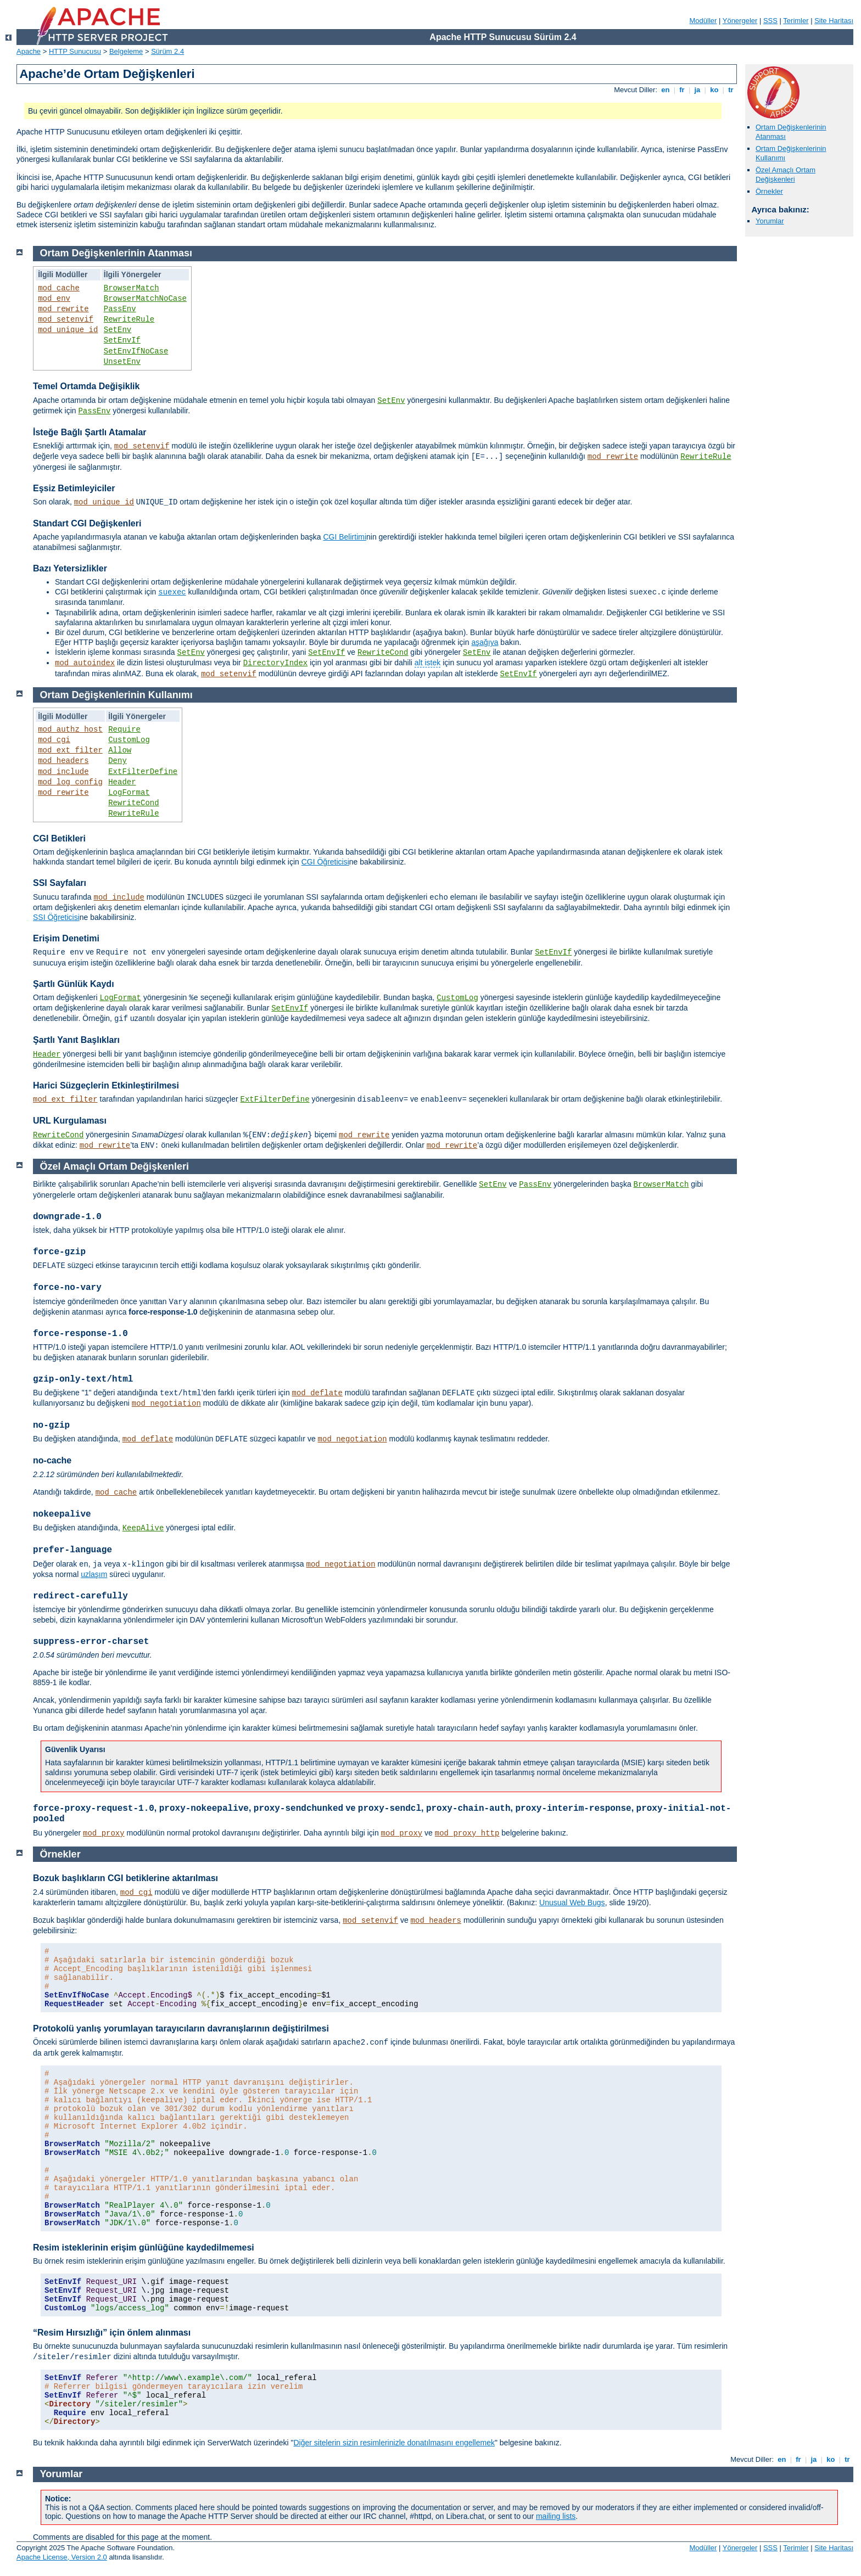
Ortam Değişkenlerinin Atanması (116, 253)
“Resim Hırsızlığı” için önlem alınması (112, 2332)
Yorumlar (770, 221)
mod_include (63, 771)
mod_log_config (70, 782)
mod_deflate (317, 1393)
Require (124, 729)
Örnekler (769, 191)
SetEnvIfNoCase (136, 351)
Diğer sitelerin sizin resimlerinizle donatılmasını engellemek (393, 2442)
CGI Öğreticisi (325, 861)
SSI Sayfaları (59, 883)
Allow (119, 750)
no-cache (52, 1460)
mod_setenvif (65, 319)
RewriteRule (129, 319)
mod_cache (59, 288)
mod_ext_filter (70, 750)
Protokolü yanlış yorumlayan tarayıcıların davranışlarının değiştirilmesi (181, 2028)
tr (731, 90)
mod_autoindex (85, 663)
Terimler (795, 20)
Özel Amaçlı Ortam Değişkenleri (785, 174)
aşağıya (484, 642)
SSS (770, 20)
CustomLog (129, 740)
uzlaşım (94, 1574)
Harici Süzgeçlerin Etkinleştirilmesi (106, 1085)
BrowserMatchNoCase (145, 298)
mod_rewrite (63, 309)
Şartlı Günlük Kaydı (73, 984)
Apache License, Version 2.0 (61, 2557)
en (665, 90)
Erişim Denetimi (66, 938)
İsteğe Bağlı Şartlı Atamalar (90, 432)
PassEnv (120, 309)
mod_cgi (54, 740)
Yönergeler (740, 20)
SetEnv (117, 329)
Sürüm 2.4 (167, 51)
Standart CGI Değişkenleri (87, 523)
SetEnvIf (122, 340)
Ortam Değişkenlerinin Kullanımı (116, 694)
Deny (117, 760)
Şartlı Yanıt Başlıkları (76, 1040)
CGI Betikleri (59, 838)
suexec (172, 592)
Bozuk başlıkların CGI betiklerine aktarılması (125, 1878)
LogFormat (129, 792)
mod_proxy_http (467, 1833)
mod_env (54, 298)
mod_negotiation (166, 1403)
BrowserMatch (131, 288)
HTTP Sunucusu (75, 51)
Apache (28, 51)
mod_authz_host (70, 729)
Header (122, 782)
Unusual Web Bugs (572, 1902)
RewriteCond (382, 652)
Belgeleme (126, 51)
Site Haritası (833, 20)
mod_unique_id (68, 329)
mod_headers (63, 760)
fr (682, 90)
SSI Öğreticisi (56, 917)
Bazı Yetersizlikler (70, 568)
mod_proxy (104, 1833)
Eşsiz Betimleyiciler (74, 488)
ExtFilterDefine (142, 771)
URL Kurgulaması (70, 1120)
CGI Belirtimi (344, 536)
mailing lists (555, 2516)
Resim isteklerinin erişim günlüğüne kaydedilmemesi (143, 2247)
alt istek (427, 662)
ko (714, 90)
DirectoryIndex (275, 663)
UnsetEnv (122, 361)
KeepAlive (143, 1528)
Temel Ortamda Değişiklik (86, 386)
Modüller (703, 20)
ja (697, 90)
